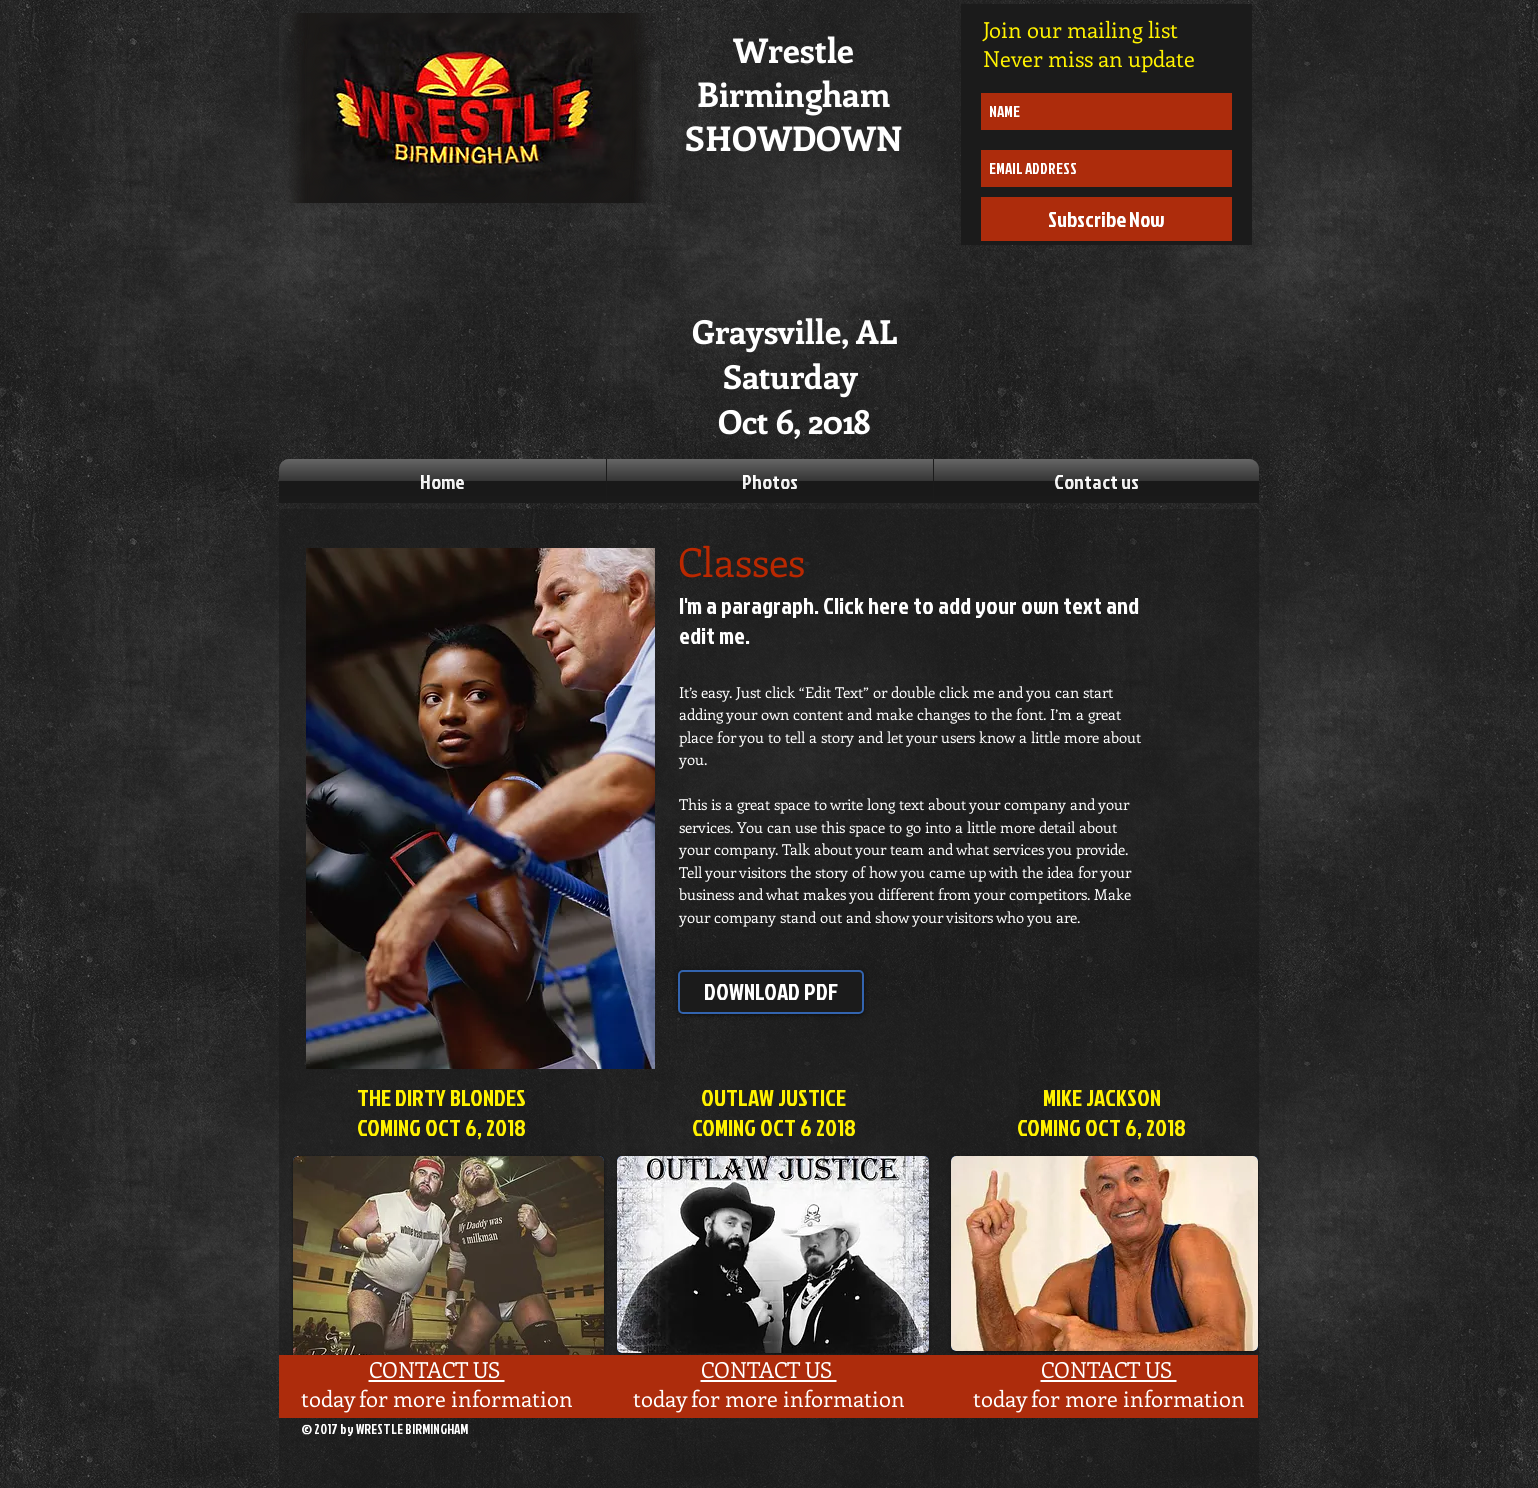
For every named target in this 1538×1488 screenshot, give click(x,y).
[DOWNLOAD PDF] (771, 992)
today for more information (437, 1398)
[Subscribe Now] (1106, 219)
